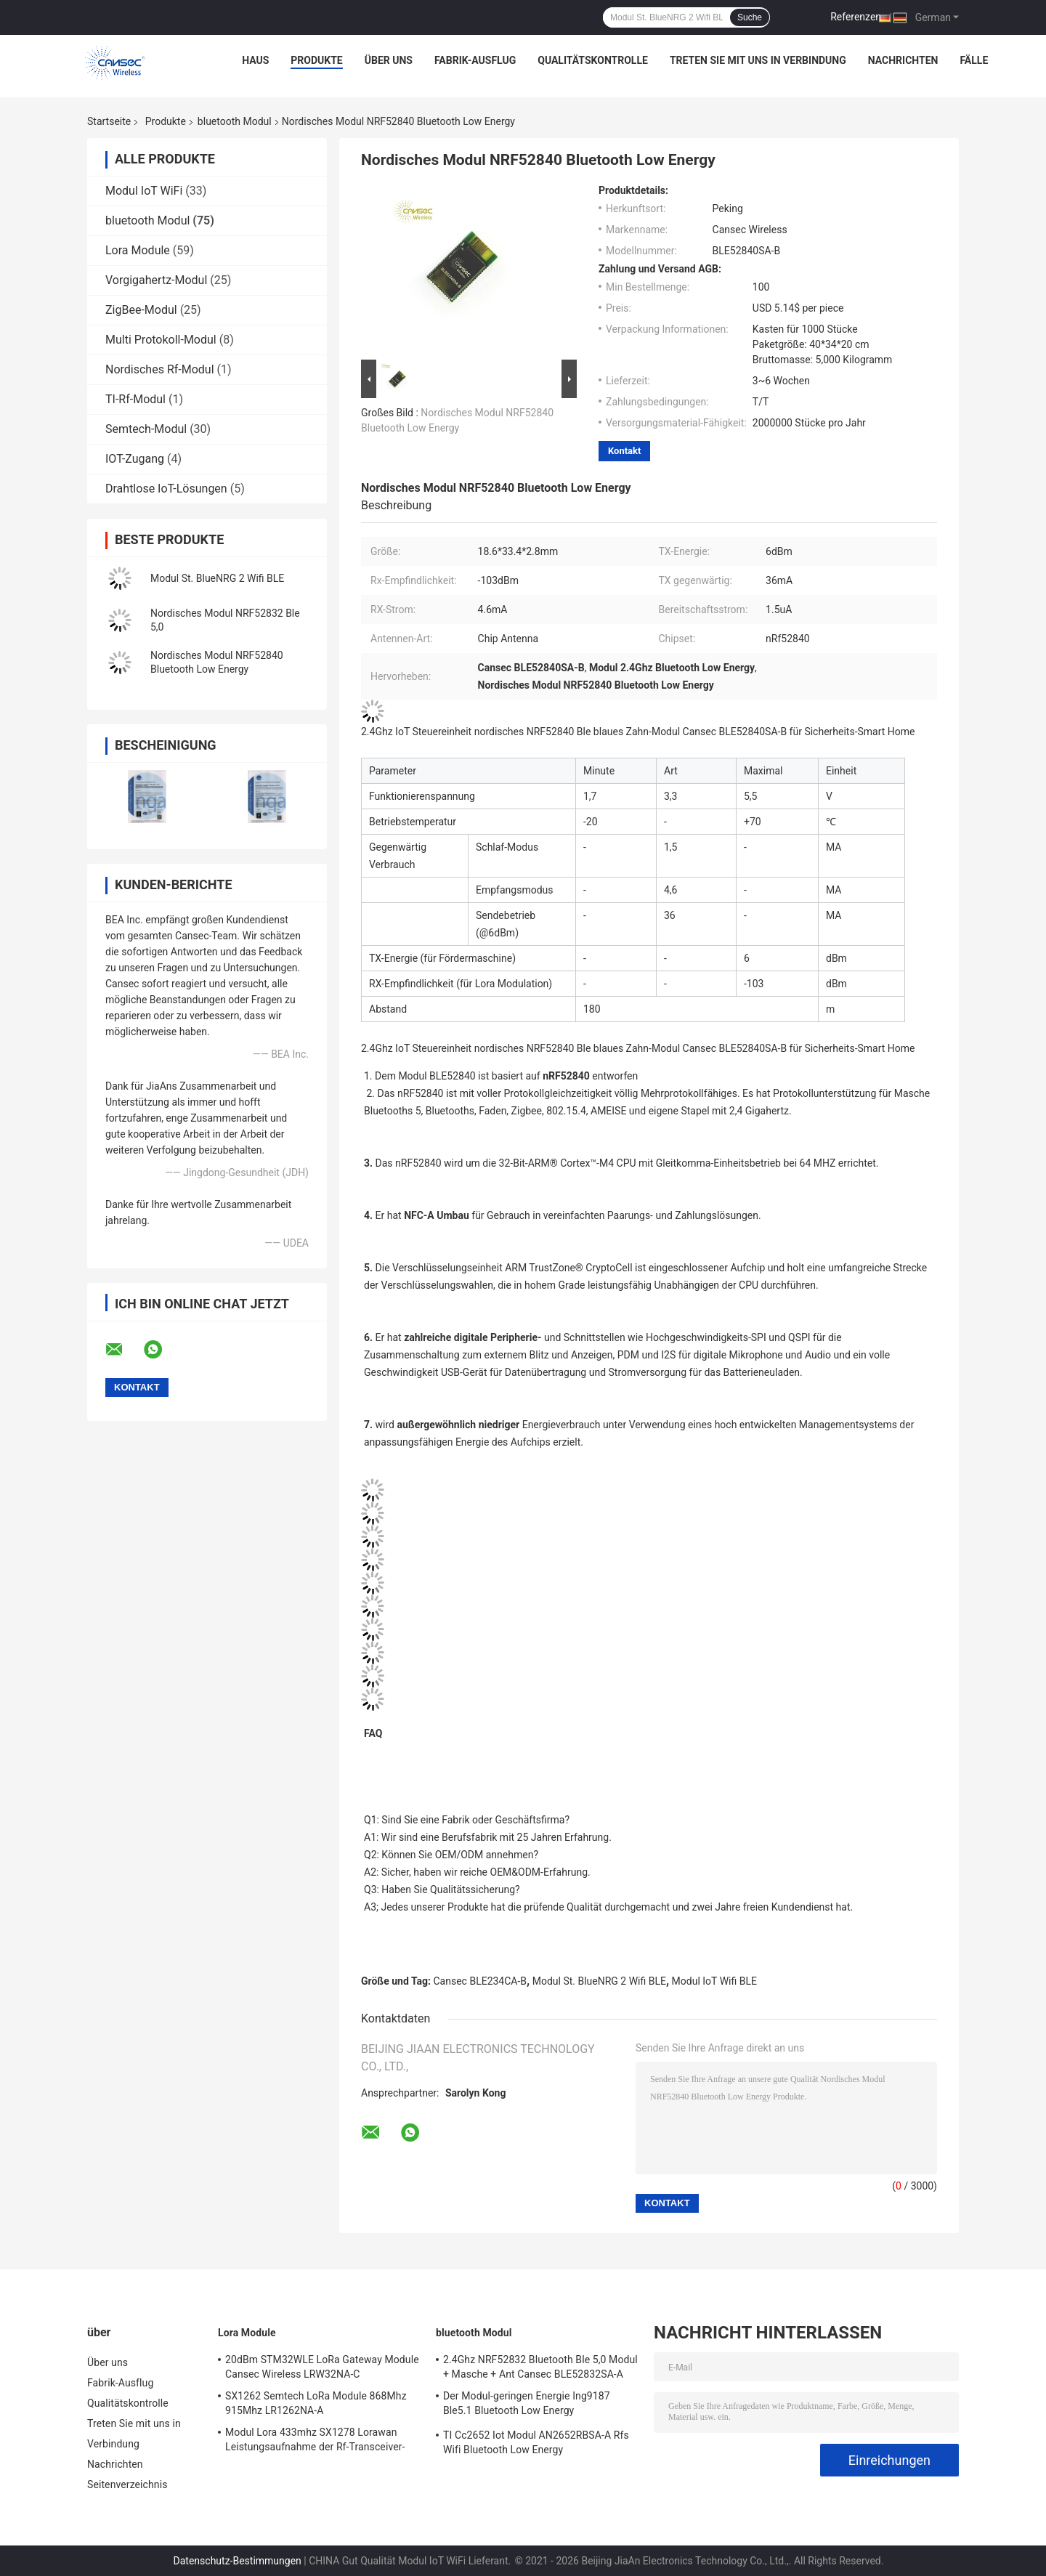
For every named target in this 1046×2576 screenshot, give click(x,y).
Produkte (316, 60)
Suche (749, 17)
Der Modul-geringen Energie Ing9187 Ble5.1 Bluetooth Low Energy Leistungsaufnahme (526, 2405)
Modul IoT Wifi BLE (714, 1981)
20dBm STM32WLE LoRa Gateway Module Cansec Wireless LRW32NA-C (322, 2367)
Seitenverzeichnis (127, 2484)
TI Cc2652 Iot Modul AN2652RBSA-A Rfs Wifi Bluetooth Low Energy (536, 2442)
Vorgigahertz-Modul (156, 280)
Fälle (974, 60)
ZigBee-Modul (141, 310)
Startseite (109, 121)
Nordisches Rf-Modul (159, 369)
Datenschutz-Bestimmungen (237, 2561)
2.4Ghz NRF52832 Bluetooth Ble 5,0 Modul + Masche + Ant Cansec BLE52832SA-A (540, 2367)
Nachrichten (903, 60)
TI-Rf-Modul (135, 399)
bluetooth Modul (235, 121)
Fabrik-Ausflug (475, 60)
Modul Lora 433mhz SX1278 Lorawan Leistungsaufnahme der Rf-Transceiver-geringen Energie (315, 2441)
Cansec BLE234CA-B (480, 1981)
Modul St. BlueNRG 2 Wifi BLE (217, 578)
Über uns (389, 60)
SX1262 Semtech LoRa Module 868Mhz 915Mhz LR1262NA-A (316, 2403)
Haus (255, 60)
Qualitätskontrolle (593, 60)
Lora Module (137, 250)
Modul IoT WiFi (143, 191)
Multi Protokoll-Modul (160, 340)
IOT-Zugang (134, 459)
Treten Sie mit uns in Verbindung (758, 60)
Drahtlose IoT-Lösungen (166, 488)
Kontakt (624, 450)
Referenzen (855, 17)
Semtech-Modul (146, 429)
